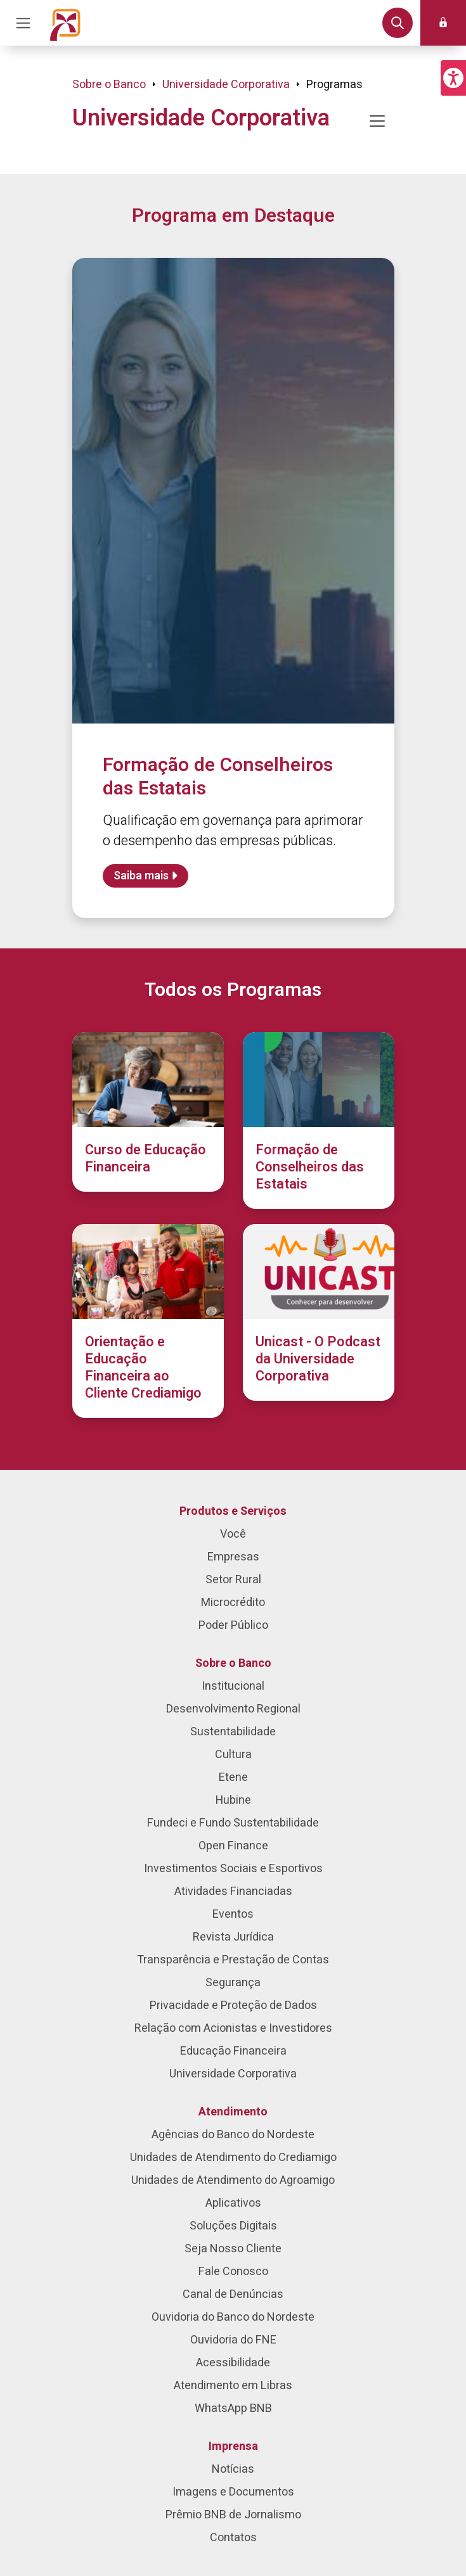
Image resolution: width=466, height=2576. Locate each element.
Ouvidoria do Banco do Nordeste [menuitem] (233, 2317)
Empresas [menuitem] (233, 1556)
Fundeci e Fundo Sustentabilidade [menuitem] (233, 1823)
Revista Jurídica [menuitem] (233, 1937)
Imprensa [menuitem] (233, 2446)
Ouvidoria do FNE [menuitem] (233, 2340)
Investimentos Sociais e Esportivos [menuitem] (233, 1868)
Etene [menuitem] (233, 1777)
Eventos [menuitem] (233, 1914)
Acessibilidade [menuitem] (233, 2362)
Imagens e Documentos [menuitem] (233, 2492)
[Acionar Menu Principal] (23, 23)
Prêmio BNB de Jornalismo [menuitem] (233, 2514)
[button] (453, 78)
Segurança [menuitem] (233, 1982)
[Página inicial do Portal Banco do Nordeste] (65, 23)
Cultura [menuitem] (233, 1754)
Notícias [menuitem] (233, 2469)
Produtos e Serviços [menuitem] (233, 1511)
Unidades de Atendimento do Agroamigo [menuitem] (233, 2180)
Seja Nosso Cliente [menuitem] (233, 2248)
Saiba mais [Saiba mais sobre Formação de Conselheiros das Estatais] (141, 875)
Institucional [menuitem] (233, 1686)
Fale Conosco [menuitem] (233, 2271)
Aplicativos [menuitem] (233, 2203)
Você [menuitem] (233, 1534)
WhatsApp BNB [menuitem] (233, 2408)
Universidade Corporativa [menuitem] (233, 2073)
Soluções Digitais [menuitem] (233, 2226)
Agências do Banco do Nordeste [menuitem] (233, 2134)
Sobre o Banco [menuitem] (233, 1663)
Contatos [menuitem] (233, 2537)
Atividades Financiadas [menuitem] (233, 1891)
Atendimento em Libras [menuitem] (233, 2385)
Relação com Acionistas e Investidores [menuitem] (233, 2028)
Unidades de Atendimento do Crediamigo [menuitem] (233, 2157)
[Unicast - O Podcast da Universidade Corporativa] (318, 1312)
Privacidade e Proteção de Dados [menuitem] (233, 2005)
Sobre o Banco (109, 84)
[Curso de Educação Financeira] (148, 1112)
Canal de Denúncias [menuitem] (233, 2294)
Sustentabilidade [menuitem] (233, 1731)
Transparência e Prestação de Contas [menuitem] (233, 1959)
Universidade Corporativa (226, 84)
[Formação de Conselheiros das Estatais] (318, 1120)
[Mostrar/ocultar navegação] (377, 121)
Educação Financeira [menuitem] (233, 2051)
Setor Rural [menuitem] (233, 1579)
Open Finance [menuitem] (233, 1845)
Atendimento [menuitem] (233, 2111)
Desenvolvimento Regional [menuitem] (233, 1709)
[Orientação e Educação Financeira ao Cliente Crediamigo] (148, 1321)
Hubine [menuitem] (233, 1800)
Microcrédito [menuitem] (233, 1602)
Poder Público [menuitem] (233, 1625)
